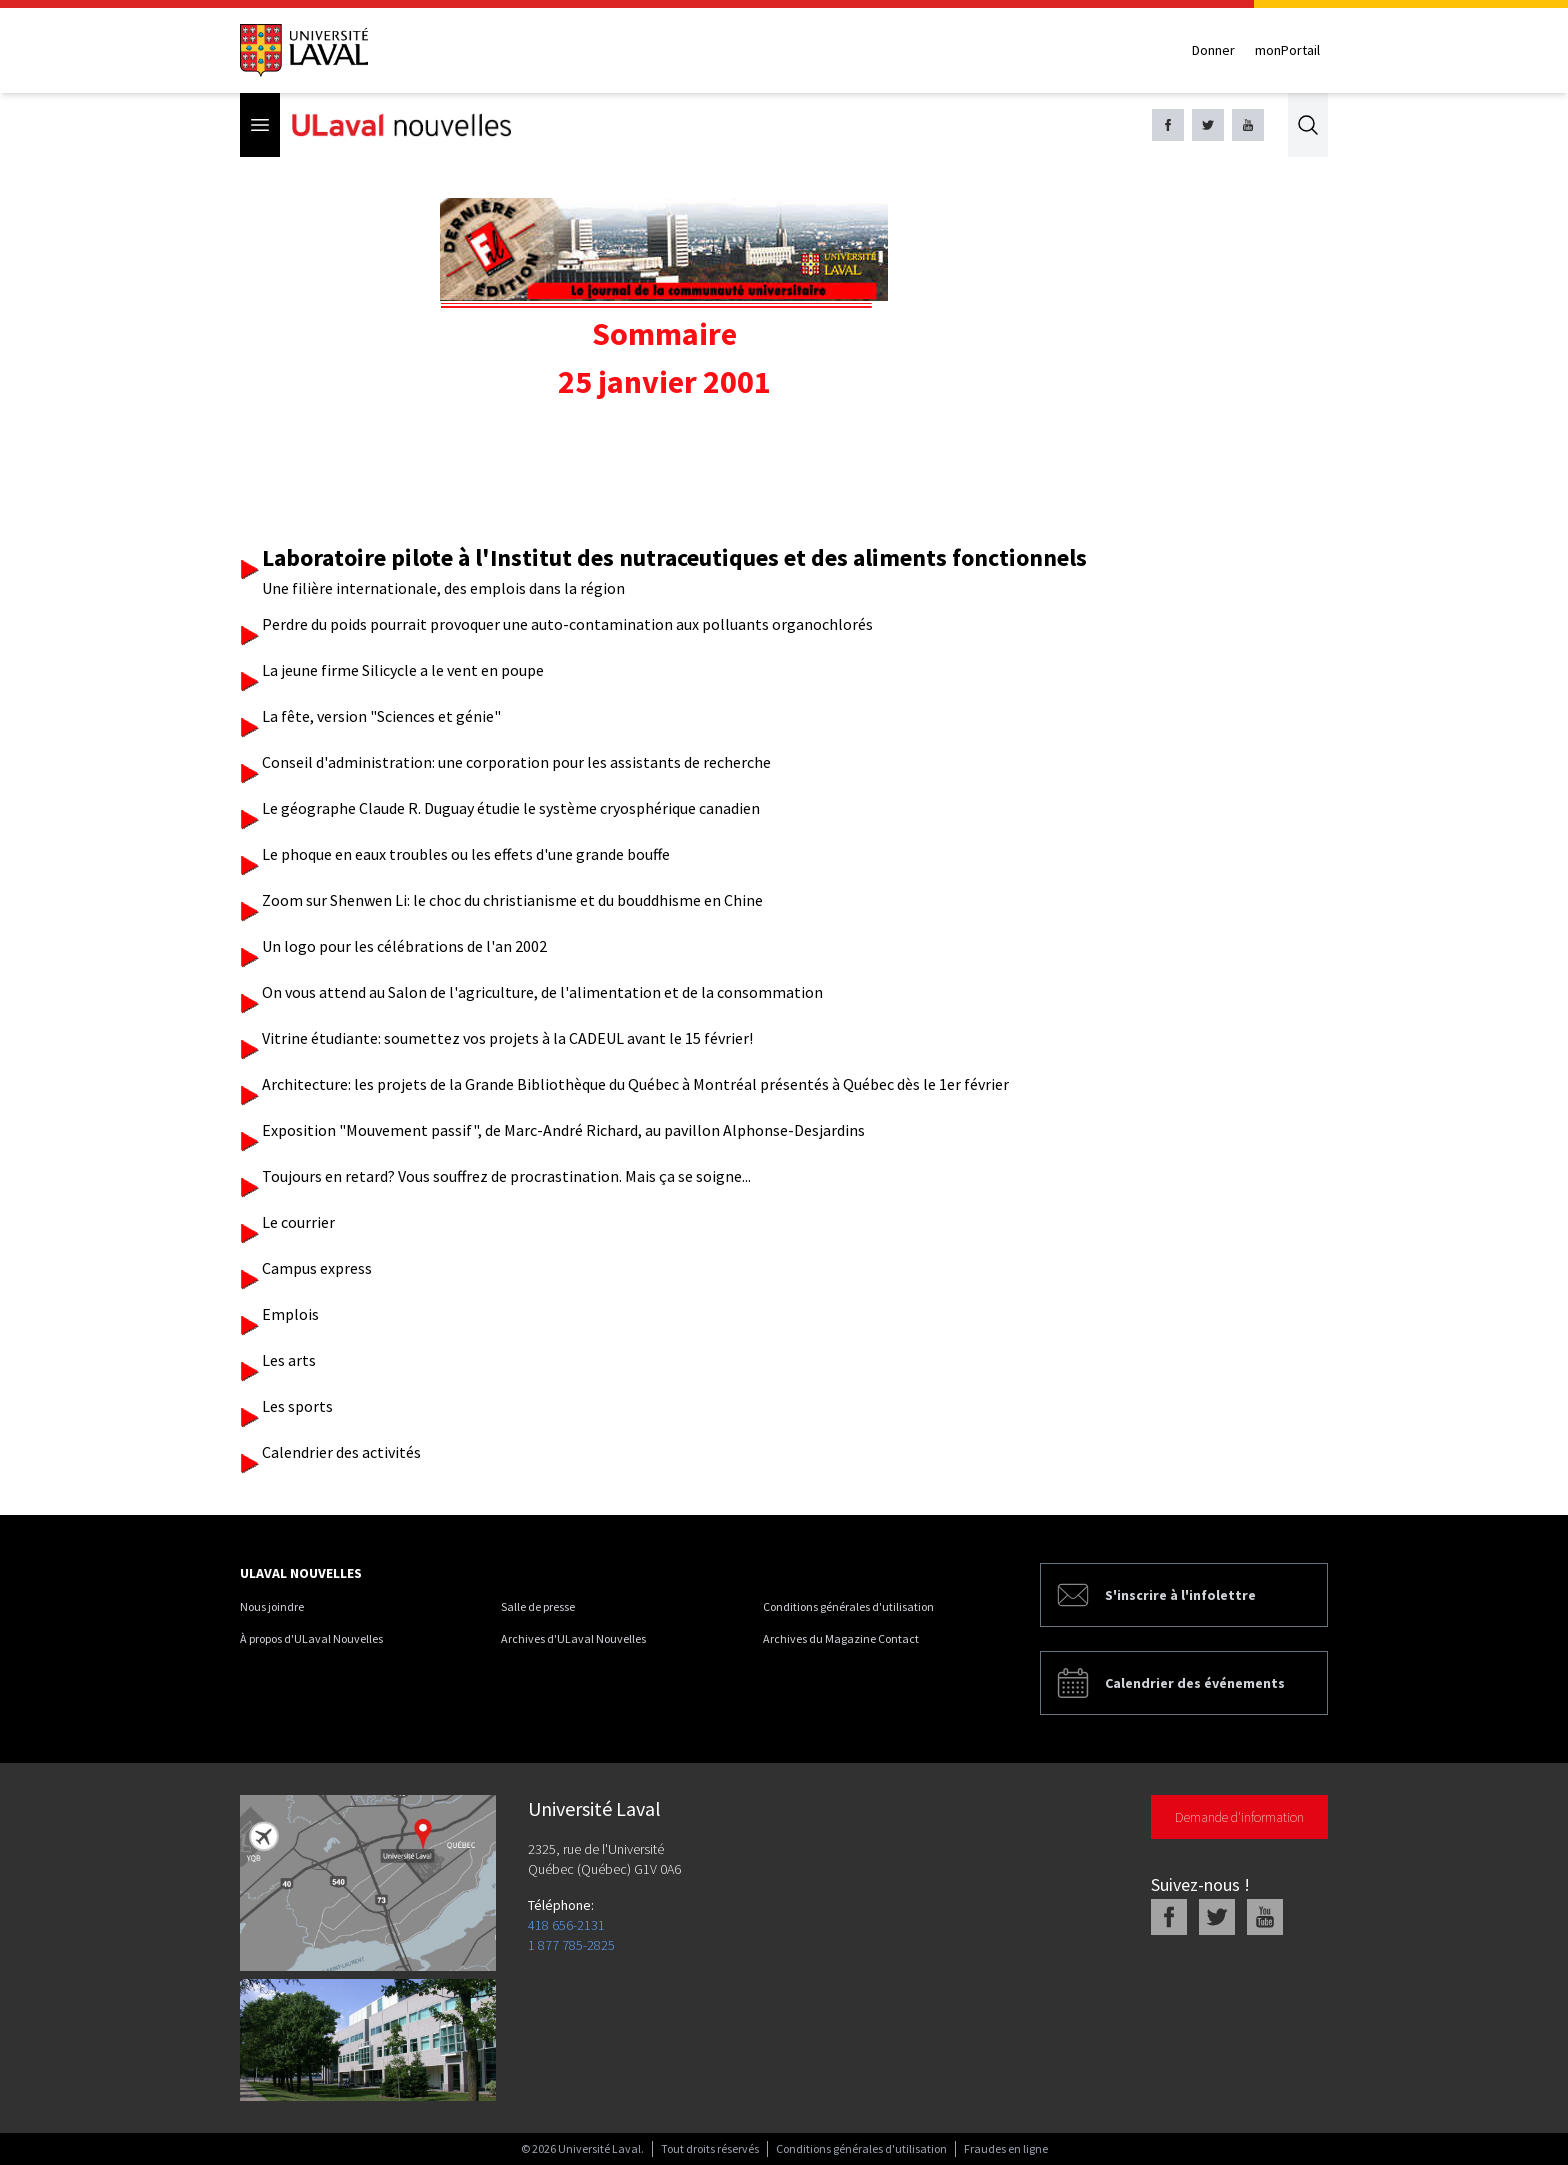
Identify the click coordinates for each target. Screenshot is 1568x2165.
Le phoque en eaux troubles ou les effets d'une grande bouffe (466, 854)
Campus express (317, 1268)
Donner (1213, 50)
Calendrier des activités (341, 1452)
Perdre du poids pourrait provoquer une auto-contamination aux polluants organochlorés (567, 624)
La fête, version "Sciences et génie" (381, 716)
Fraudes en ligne (1006, 2148)
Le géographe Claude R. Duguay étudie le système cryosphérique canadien (511, 808)
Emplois (290, 1314)
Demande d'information (1239, 1817)
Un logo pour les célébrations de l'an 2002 (404, 946)
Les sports (297, 1406)
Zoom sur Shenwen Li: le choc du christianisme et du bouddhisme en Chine (512, 900)
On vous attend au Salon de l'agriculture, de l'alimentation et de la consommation (542, 992)
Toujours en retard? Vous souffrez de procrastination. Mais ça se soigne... (506, 1176)
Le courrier (298, 1222)
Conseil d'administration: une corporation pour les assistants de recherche (516, 762)
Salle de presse (538, 1606)
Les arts (289, 1360)
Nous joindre (272, 1606)
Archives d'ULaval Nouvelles (573, 1638)
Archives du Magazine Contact (841, 1638)
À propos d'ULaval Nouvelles (311, 1638)
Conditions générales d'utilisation (848, 1606)
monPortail (1287, 50)
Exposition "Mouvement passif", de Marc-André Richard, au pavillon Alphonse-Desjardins (563, 1130)
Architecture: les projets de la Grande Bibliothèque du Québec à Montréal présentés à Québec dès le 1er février (635, 1084)
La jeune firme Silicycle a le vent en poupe (403, 670)
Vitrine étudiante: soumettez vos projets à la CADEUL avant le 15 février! (507, 1038)
